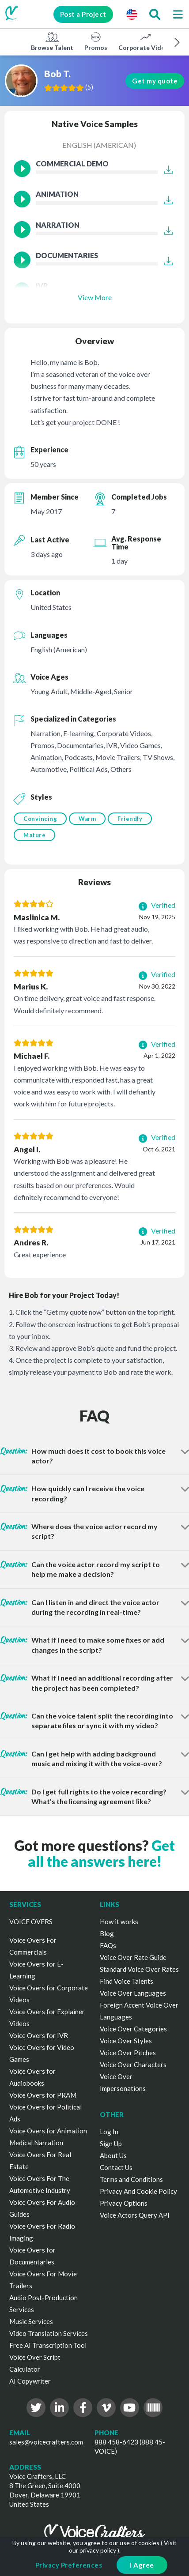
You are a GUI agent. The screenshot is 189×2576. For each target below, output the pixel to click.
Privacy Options (123, 2203)
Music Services (31, 2321)
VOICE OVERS (31, 1921)
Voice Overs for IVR (38, 2035)
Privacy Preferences (68, 2565)
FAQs (108, 1945)
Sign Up (111, 2143)
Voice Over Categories (133, 2029)
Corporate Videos (145, 41)
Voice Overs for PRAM (42, 2095)
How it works (119, 1921)
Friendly (129, 818)
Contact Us (116, 2167)
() (90, 87)
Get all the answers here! (101, 1853)
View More (95, 297)
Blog (107, 1933)
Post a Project (82, 14)
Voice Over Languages (133, 1993)
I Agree (142, 2565)
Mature (34, 835)
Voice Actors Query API (135, 2215)
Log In (109, 2132)
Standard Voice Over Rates (139, 1969)
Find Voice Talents (126, 1981)
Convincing (40, 818)
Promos (95, 41)
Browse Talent (52, 41)
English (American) (99, 145)
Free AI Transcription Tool (48, 2345)
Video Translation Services (48, 2333)
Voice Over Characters (133, 2064)
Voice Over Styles (126, 2041)
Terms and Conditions (131, 2179)
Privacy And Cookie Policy (138, 2191)
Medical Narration (36, 2143)
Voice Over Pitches (128, 2053)
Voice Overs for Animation (48, 2131)
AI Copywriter (30, 2381)
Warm (87, 818)
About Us (113, 2155)
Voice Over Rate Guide (133, 1957)
